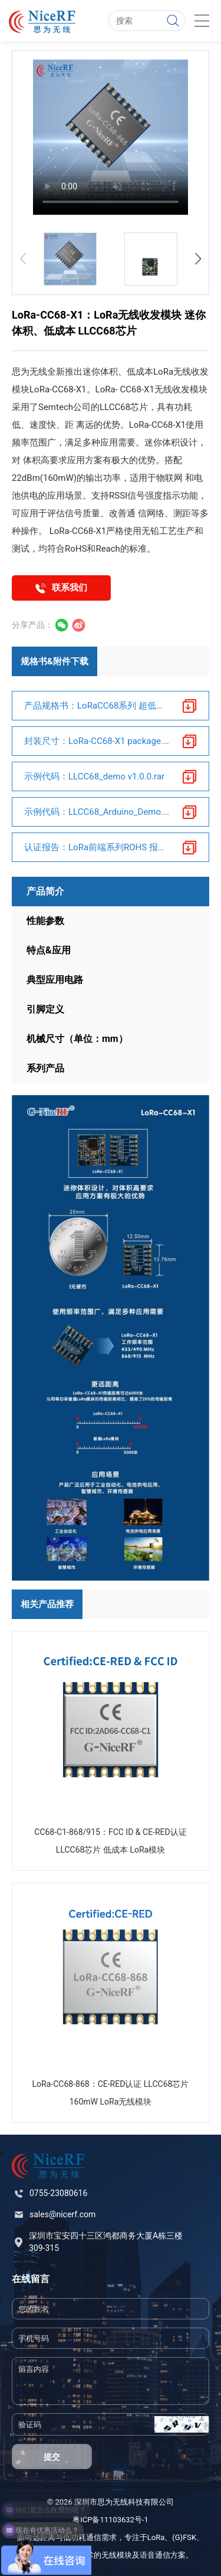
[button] (198, 259)
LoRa (156, 2537)
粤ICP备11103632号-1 (110, 2519)
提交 (52, 2457)
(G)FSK (184, 2537)
